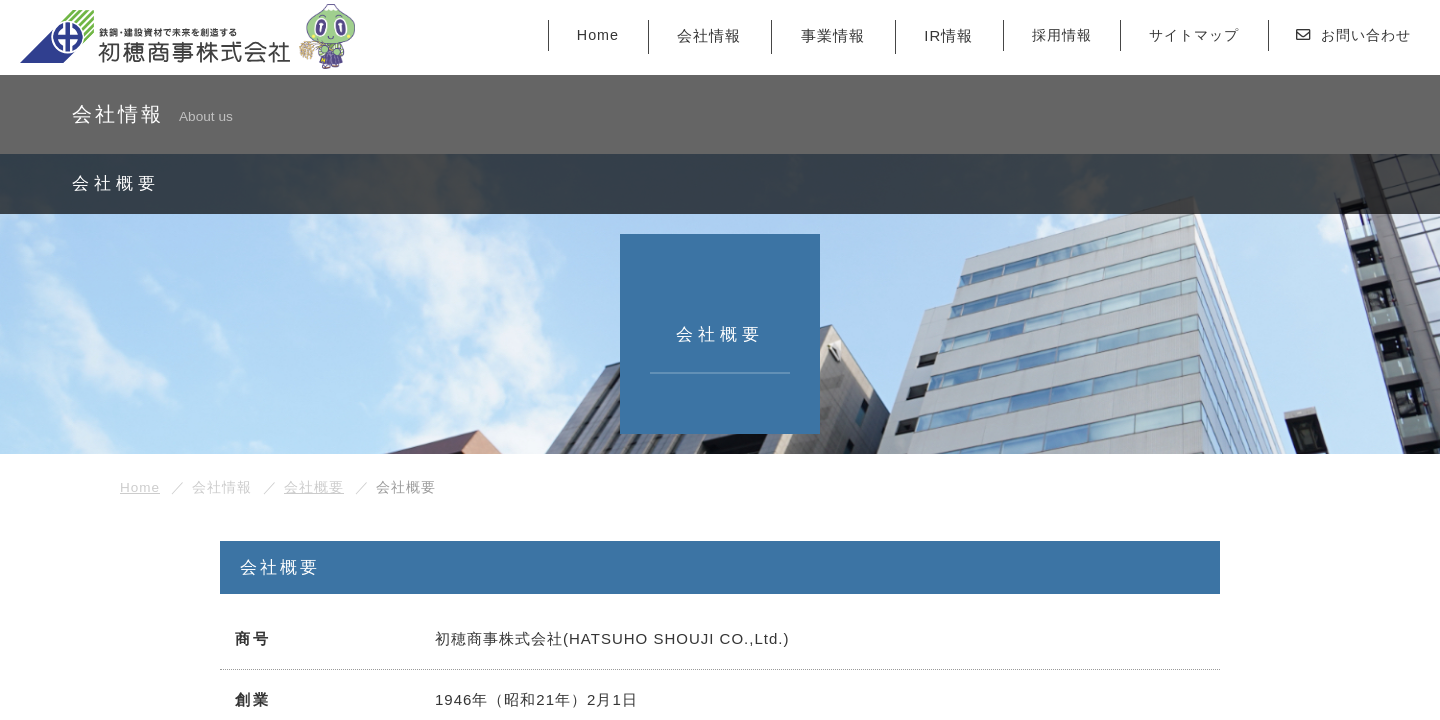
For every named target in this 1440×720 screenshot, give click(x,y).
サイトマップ (1180, 37)
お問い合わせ (1349, 37)
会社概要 (314, 487)
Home (569, 37)
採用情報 (1040, 37)
